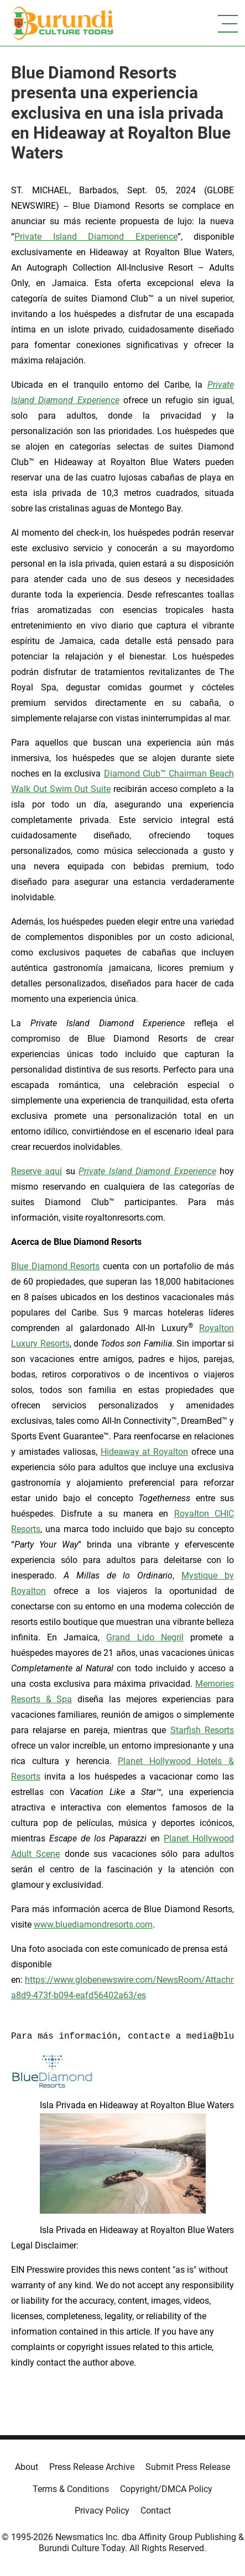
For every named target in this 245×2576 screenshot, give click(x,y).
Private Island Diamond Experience (96, 236)
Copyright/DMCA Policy (166, 2489)
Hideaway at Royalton (145, 1452)
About (26, 2467)
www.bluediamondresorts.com (93, 1924)
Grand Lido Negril (144, 1637)
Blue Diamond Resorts (55, 1266)
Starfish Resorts (202, 1730)
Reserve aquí (36, 1171)
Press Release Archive (91, 2467)
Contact (155, 2510)
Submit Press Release (187, 2467)
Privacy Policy (102, 2510)
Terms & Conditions (71, 2489)
